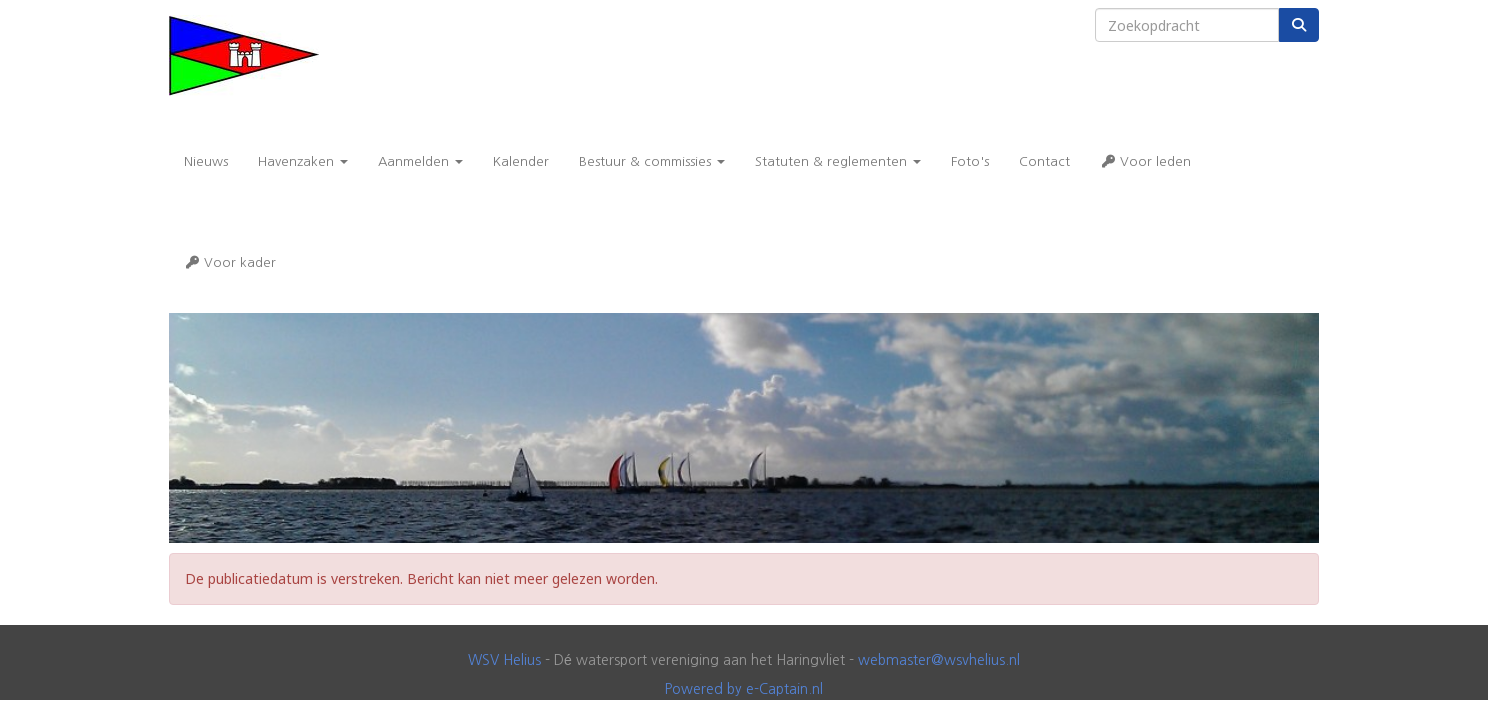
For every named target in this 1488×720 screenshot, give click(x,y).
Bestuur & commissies (652, 161)
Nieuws (206, 161)
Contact (1044, 161)
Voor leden (1145, 161)
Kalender (521, 161)
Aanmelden (420, 161)
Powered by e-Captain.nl (744, 689)
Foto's (970, 161)
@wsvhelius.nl (939, 660)
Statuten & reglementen (838, 161)
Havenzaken (303, 161)
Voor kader (230, 262)
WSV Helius (504, 660)
